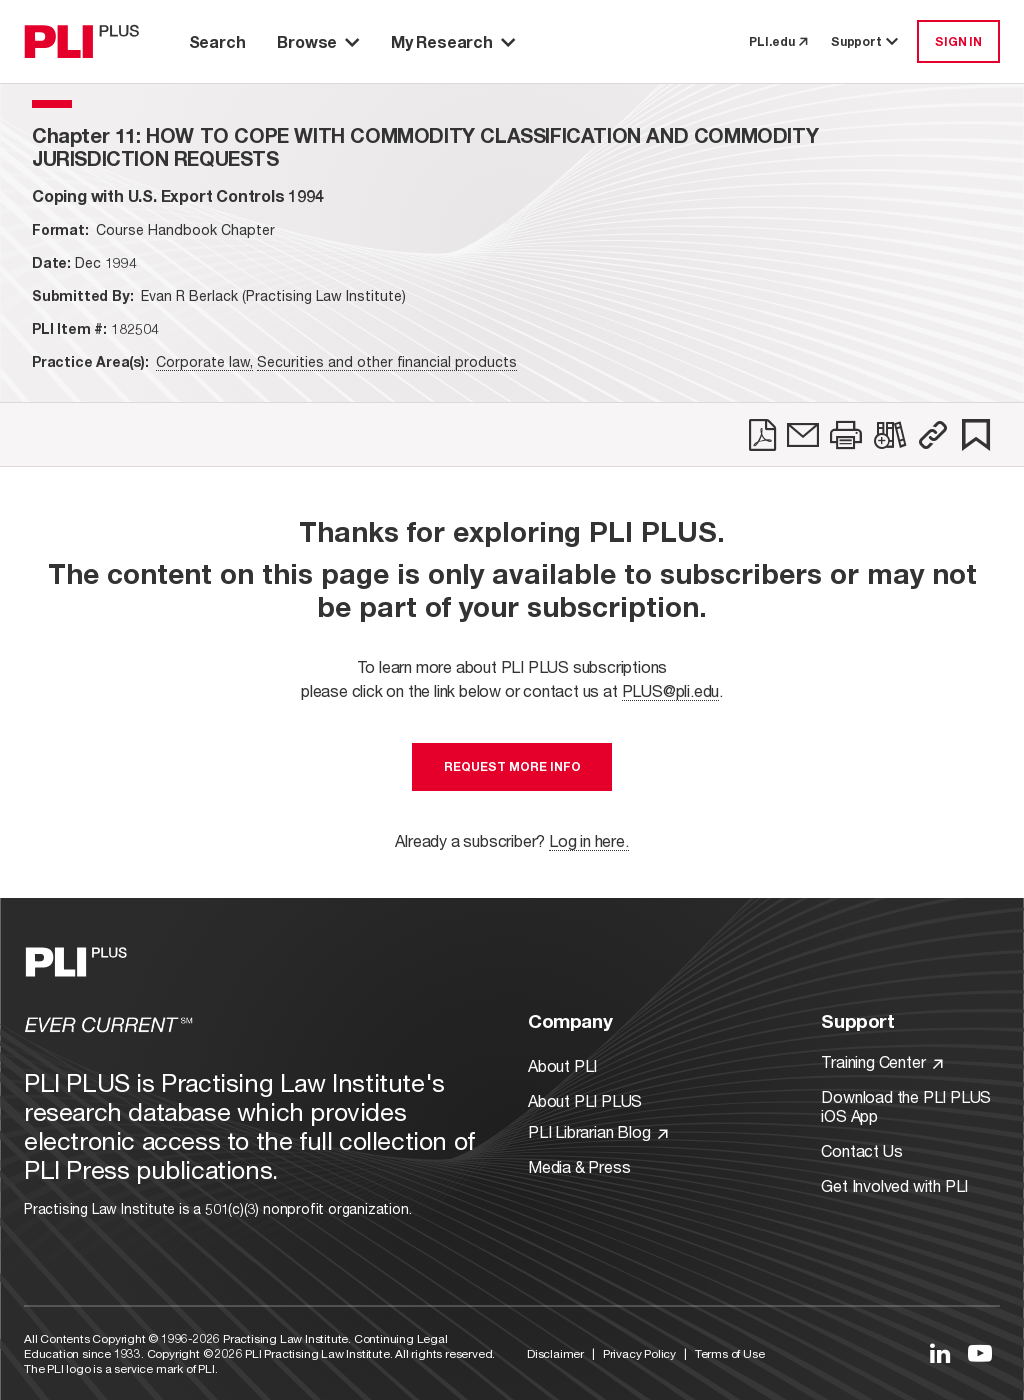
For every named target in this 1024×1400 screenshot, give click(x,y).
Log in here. (589, 840)
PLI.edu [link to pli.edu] (778, 41)
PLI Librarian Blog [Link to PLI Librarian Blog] (598, 1131)
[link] (762, 435)
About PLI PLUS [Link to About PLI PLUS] (585, 1100)
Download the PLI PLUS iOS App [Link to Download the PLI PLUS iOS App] (906, 1106)
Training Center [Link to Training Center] (882, 1061)
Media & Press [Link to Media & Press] (579, 1166)
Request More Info (512, 766)
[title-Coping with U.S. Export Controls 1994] (178, 195)
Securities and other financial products (387, 361)
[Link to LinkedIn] (940, 1353)
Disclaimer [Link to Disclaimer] (555, 1353)
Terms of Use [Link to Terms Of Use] (730, 1353)
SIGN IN (958, 41)
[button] (933, 435)
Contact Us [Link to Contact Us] (861, 1150)
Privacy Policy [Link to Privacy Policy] (639, 1353)
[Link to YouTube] (980, 1353)
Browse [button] (318, 41)
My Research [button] (453, 41)
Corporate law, (204, 361)
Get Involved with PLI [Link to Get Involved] (894, 1185)
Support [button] (866, 41)
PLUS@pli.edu (671, 690)
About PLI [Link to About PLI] (562, 1065)
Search (217, 41)
